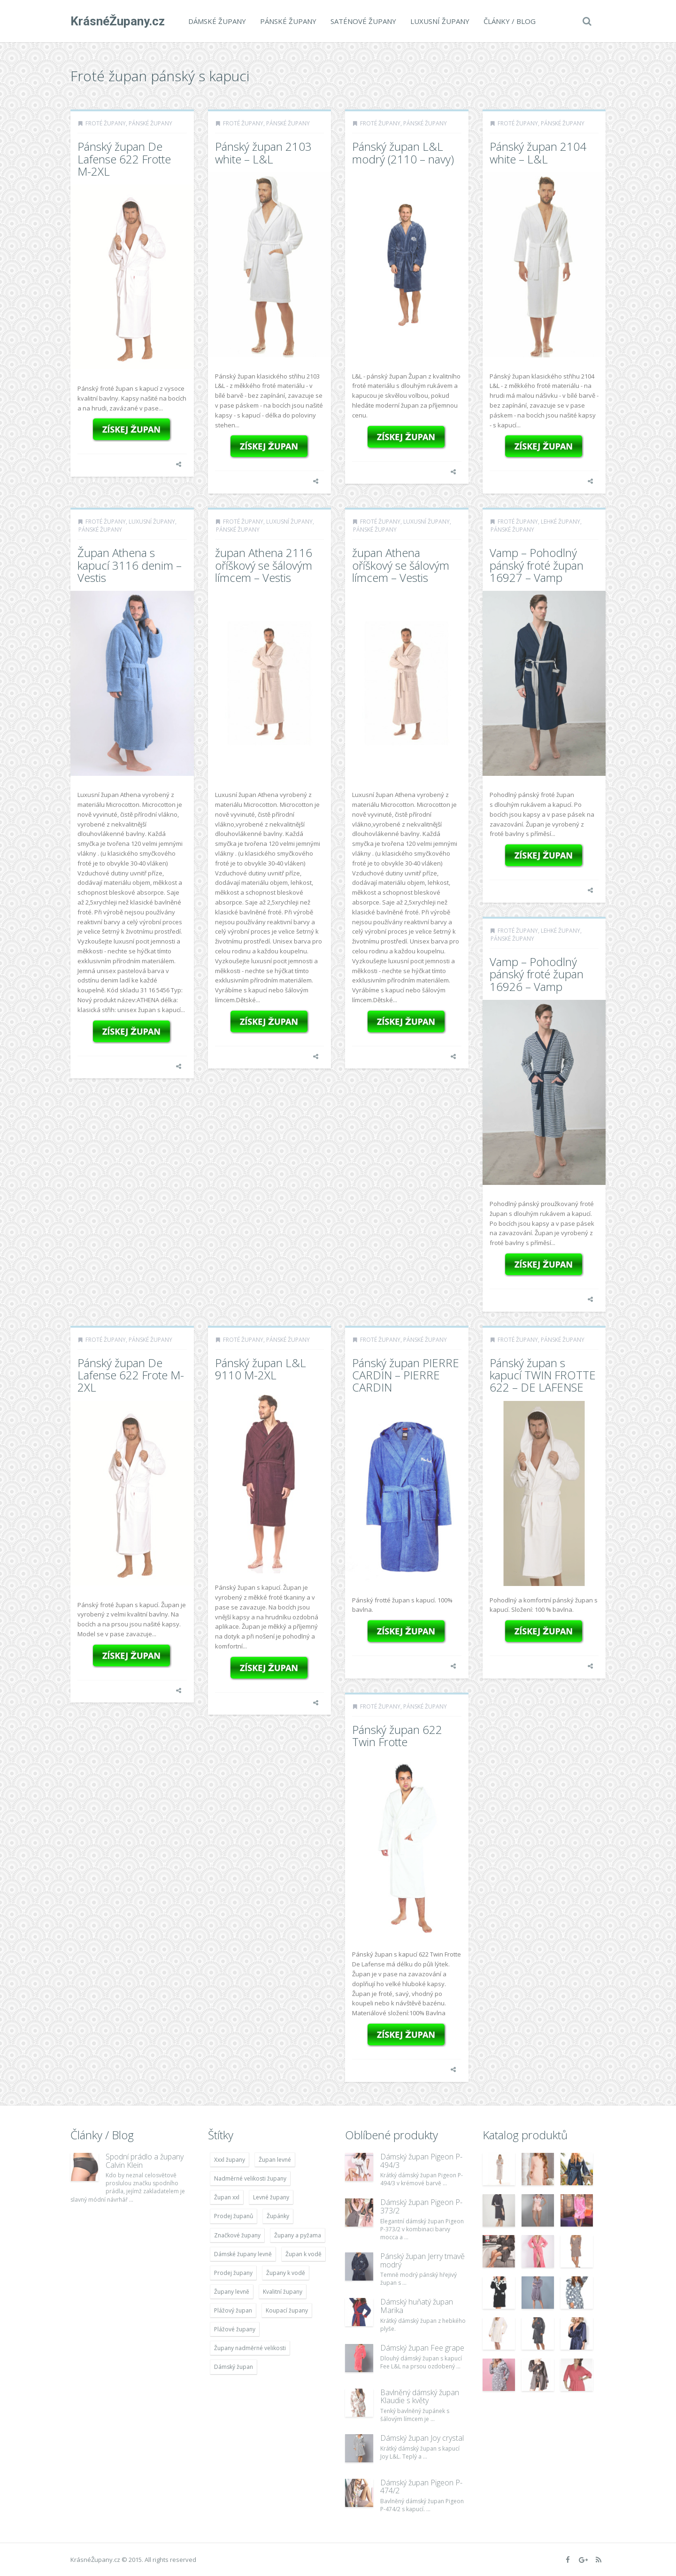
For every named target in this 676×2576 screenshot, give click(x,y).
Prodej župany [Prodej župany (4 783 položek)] (233, 2273)
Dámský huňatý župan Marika (416, 2306)
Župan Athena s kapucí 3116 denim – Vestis (129, 565)
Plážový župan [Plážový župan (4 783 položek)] (233, 2310)
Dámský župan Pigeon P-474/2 (421, 2486)
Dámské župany (217, 21)
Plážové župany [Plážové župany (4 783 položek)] (234, 2329)
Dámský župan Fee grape (422, 2348)
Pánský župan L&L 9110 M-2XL (260, 1369)
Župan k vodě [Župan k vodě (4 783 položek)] (303, 2254)
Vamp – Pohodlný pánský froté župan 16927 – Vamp (537, 565)
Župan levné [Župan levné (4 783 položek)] (275, 2160)
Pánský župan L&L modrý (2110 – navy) (403, 152)
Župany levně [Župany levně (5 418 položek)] (231, 2292)
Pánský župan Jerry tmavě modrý (422, 2260)
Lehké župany (560, 522)
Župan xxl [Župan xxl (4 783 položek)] (226, 2197)
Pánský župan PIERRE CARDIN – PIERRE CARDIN (405, 1375)
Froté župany (105, 123)
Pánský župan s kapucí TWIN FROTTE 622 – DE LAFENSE (543, 1375)
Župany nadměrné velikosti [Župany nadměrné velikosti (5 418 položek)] (250, 2348)
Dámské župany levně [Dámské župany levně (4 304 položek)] (243, 2254)
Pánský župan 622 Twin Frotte (397, 1735)
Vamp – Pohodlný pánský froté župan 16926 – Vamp (537, 974)
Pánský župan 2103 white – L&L (263, 152)
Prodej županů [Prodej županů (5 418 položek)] (233, 2216)
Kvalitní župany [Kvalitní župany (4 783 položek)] (282, 2292)
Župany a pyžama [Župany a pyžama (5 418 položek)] (297, 2235)
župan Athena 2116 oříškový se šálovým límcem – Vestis (263, 565)
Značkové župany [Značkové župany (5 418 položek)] (237, 2235)
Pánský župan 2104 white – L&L (538, 152)
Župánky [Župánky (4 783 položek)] (278, 2216)
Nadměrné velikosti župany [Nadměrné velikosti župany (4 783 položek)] (250, 2178)
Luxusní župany (439, 21)
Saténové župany (363, 21)
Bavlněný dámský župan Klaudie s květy (419, 2396)
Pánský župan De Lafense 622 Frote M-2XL (130, 1375)
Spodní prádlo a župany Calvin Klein (145, 2160)
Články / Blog (510, 21)
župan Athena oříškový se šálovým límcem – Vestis (400, 565)
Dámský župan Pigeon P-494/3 (421, 2160)
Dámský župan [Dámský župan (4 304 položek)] (233, 2367)
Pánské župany (288, 21)
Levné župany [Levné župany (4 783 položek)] (271, 2197)
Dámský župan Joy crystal (422, 2438)
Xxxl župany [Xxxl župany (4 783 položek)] (229, 2160)
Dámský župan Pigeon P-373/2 (421, 2206)
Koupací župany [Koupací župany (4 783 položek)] (287, 2310)
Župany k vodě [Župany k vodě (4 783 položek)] (285, 2273)
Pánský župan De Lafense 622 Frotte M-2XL (124, 159)
